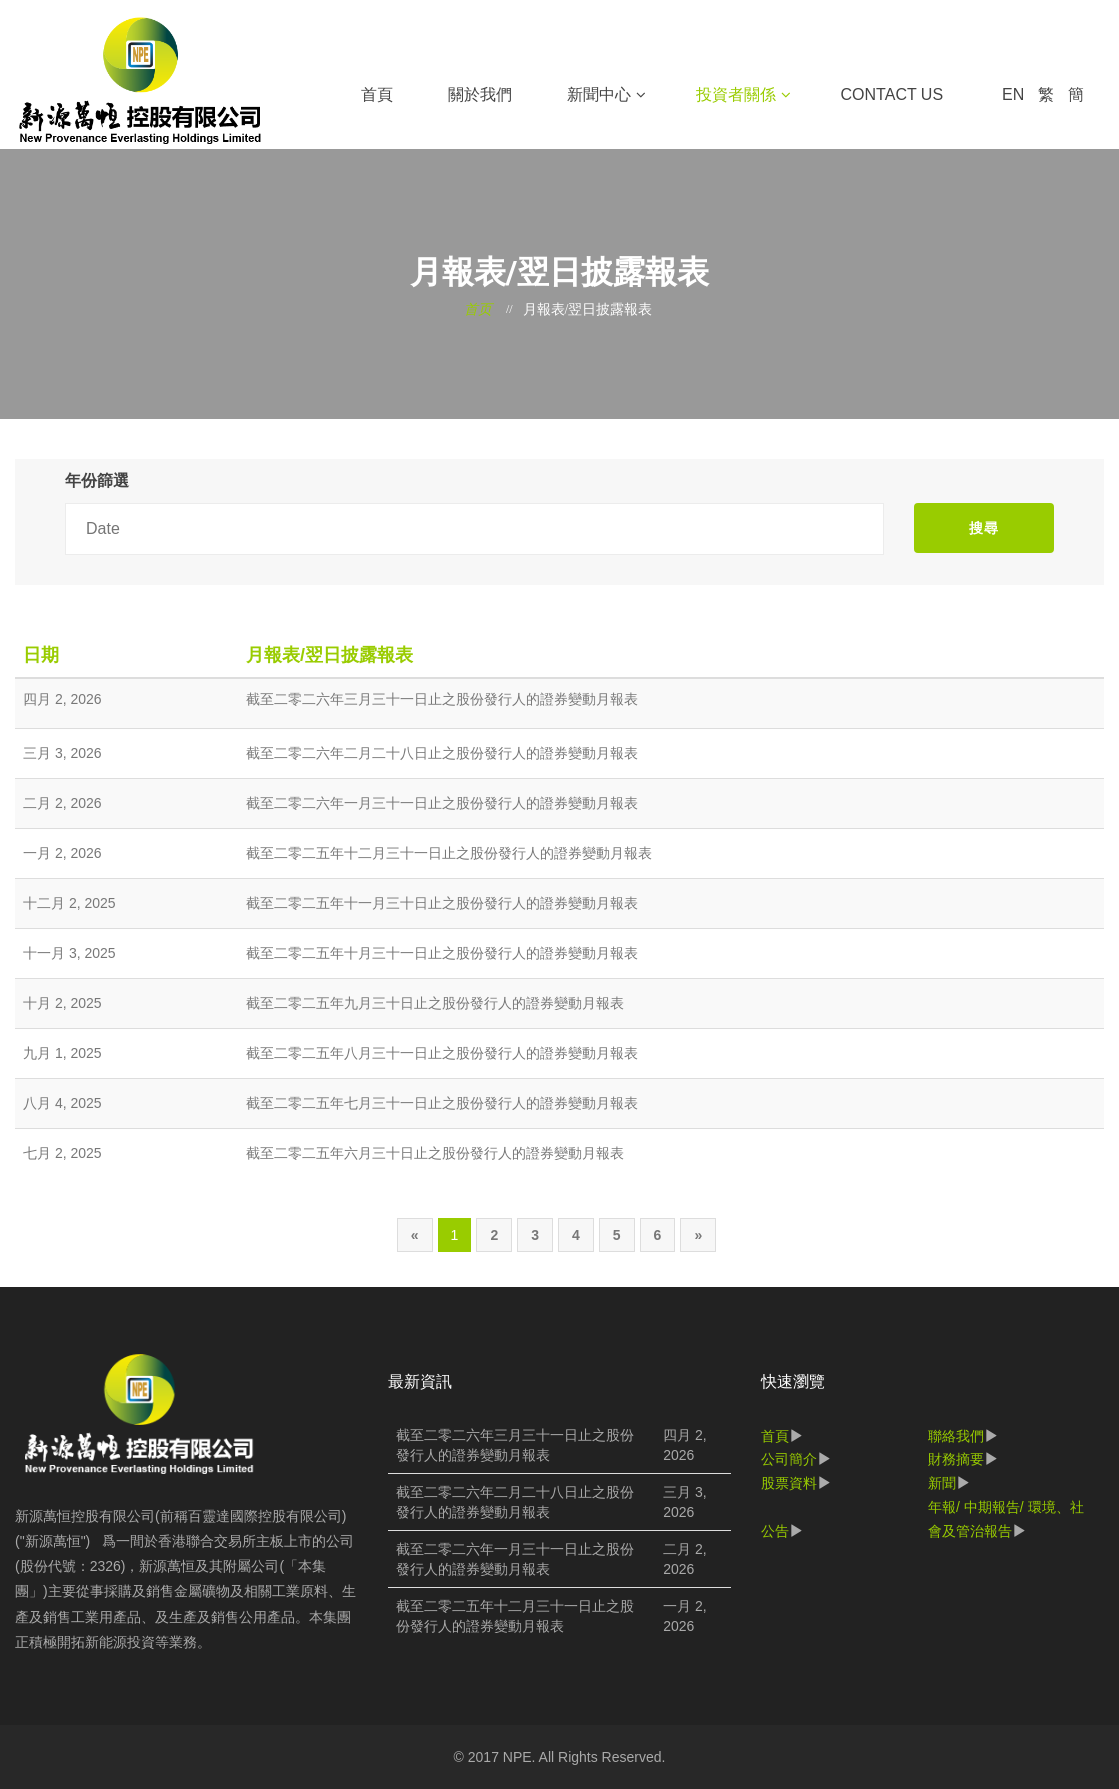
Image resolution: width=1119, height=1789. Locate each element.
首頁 (377, 94)
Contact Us (892, 94)
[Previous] (415, 1235)
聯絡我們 (956, 1436)
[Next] (698, 1235)
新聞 (942, 1483)
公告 (775, 1531)
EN (1013, 94)
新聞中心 (599, 94)
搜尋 (984, 528)
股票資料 (789, 1483)
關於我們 (480, 94)
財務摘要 (956, 1459)
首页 (478, 309)
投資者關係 (736, 94)
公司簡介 (789, 1459)
